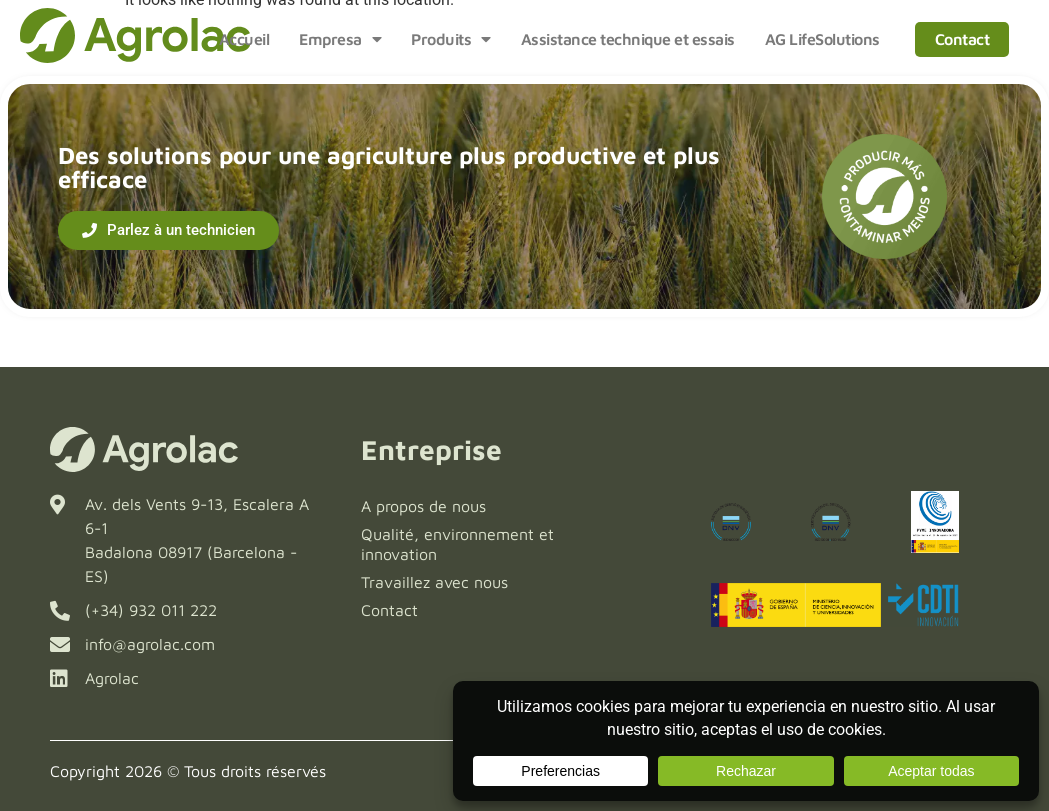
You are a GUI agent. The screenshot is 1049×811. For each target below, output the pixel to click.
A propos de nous (423, 506)
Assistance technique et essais (628, 39)
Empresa (340, 39)
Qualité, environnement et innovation (457, 544)
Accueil (244, 39)
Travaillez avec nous (434, 582)
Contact (962, 39)
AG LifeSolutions (822, 39)
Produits (451, 39)
